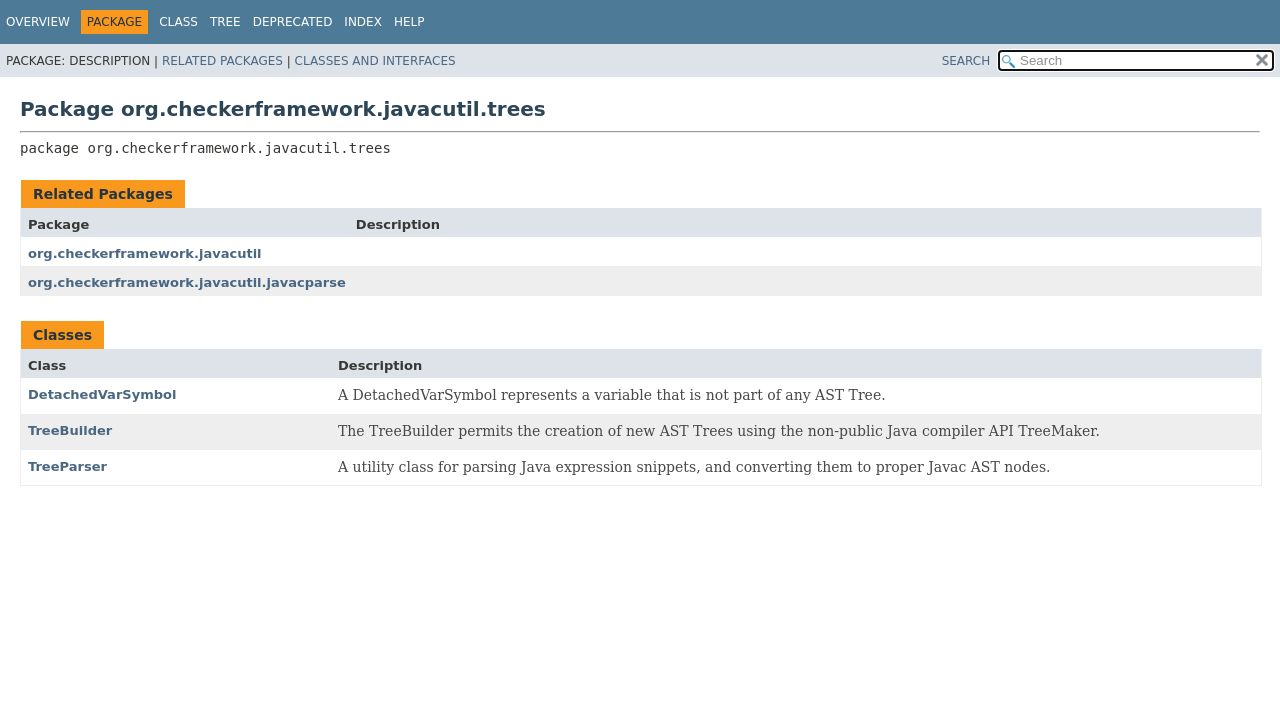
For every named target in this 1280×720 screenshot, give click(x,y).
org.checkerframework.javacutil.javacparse (187, 282)
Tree (225, 22)
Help (409, 22)
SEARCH (966, 61)
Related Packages (222, 61)
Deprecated (293, 22)
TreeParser (67, 466)
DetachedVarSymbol (102, 394)
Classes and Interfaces (375, 61)
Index (363, 22)
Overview (38, 22)
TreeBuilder (70, 430)
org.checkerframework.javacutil (145, 253)
